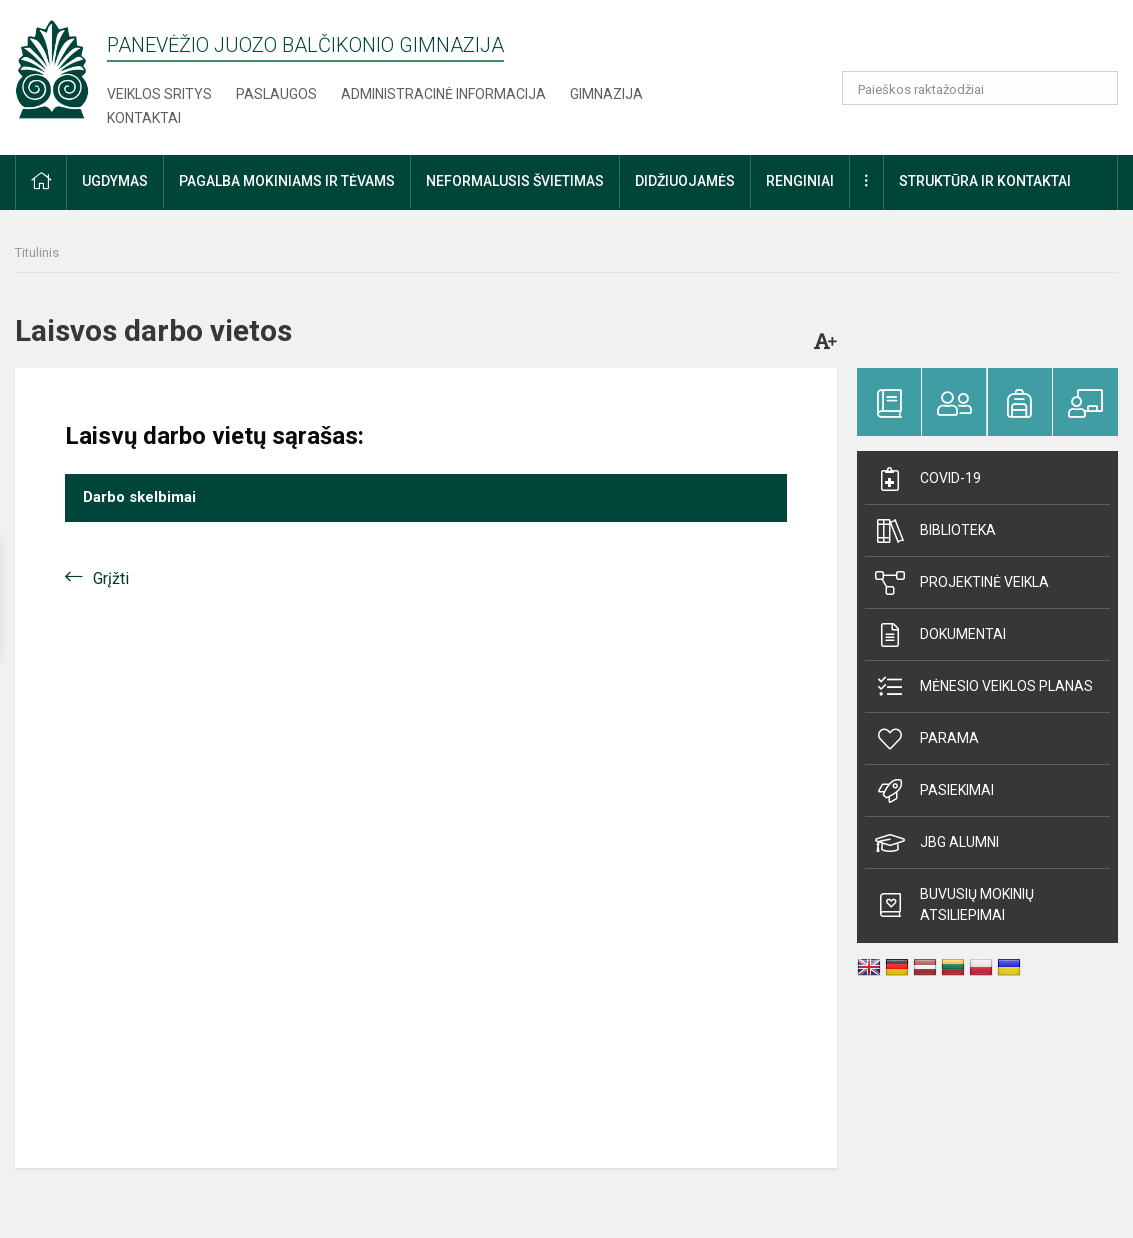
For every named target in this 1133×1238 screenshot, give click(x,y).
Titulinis (37, 252)
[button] (981, 42)
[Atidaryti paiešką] (1096, 88)
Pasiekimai (934, 791)
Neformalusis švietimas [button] (515, 181)
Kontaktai (144, 118)
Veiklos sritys (159, 94)
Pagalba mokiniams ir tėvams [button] (287, 181)
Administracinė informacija (443, 94)
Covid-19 (928, 479)
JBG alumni (937, 843)
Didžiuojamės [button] (685, 181)
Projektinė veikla (962, 583)
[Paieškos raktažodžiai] (980, 88)
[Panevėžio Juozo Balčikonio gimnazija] (52, 68)
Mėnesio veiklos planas (984, 687)
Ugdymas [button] (115, 181)
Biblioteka (935, 531)
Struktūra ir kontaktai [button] (985, 181)
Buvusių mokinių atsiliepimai (954, 904)
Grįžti (111, 578)
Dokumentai (940, 635)
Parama (927, 739)
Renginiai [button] (800, 181)
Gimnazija (606, 94)
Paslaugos (276, 94)
